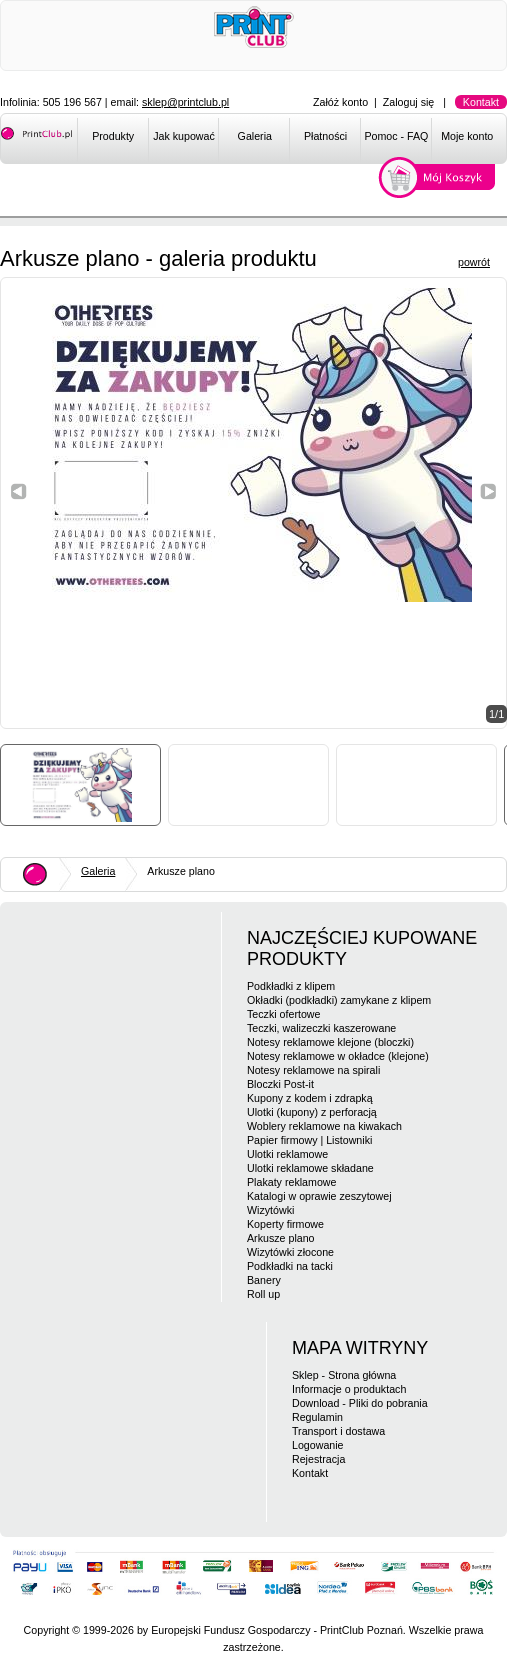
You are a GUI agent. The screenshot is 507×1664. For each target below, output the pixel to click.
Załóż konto (340, 102)
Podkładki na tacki (290, 1266)
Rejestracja (318, 1459)
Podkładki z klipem (291, 986)
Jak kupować (184, 136)
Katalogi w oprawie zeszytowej (319, 1196)
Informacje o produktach (349, 1389)
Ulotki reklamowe (287, 1154)
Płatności (325, 136)
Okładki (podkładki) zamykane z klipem (339, 1000)
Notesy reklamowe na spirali (313, 1070)
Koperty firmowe (285, 1224)
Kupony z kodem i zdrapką (310, 1098)
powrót (474, 262)
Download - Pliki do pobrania (360, 1403)
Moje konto (467, 136)
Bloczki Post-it (280, 1084)
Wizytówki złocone (290, 1252)
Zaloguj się (409, 102)
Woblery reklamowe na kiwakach (324, 1126)
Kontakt (481, 102)
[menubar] (291, 140)
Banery (264, 1280)
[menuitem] (112, 140)
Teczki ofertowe (283, 1014)
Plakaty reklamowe (291, 1182)
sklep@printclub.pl (185, 102)
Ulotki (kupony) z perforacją (312, 1112)
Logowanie (318, 1445)
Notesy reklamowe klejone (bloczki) (330, 1042)
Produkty (113, 136)
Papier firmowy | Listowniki (309, 1140)
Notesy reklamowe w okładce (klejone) (338, 1056)
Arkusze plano (281, 1238)
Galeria (255, 136)
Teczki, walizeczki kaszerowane (321, 1028)
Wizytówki (270, 1210)
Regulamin (317, 1417)
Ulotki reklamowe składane (310, 1168)
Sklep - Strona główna (344, 1375)
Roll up (263, 1294)
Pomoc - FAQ (396, 136)
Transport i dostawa (338, 1431)
